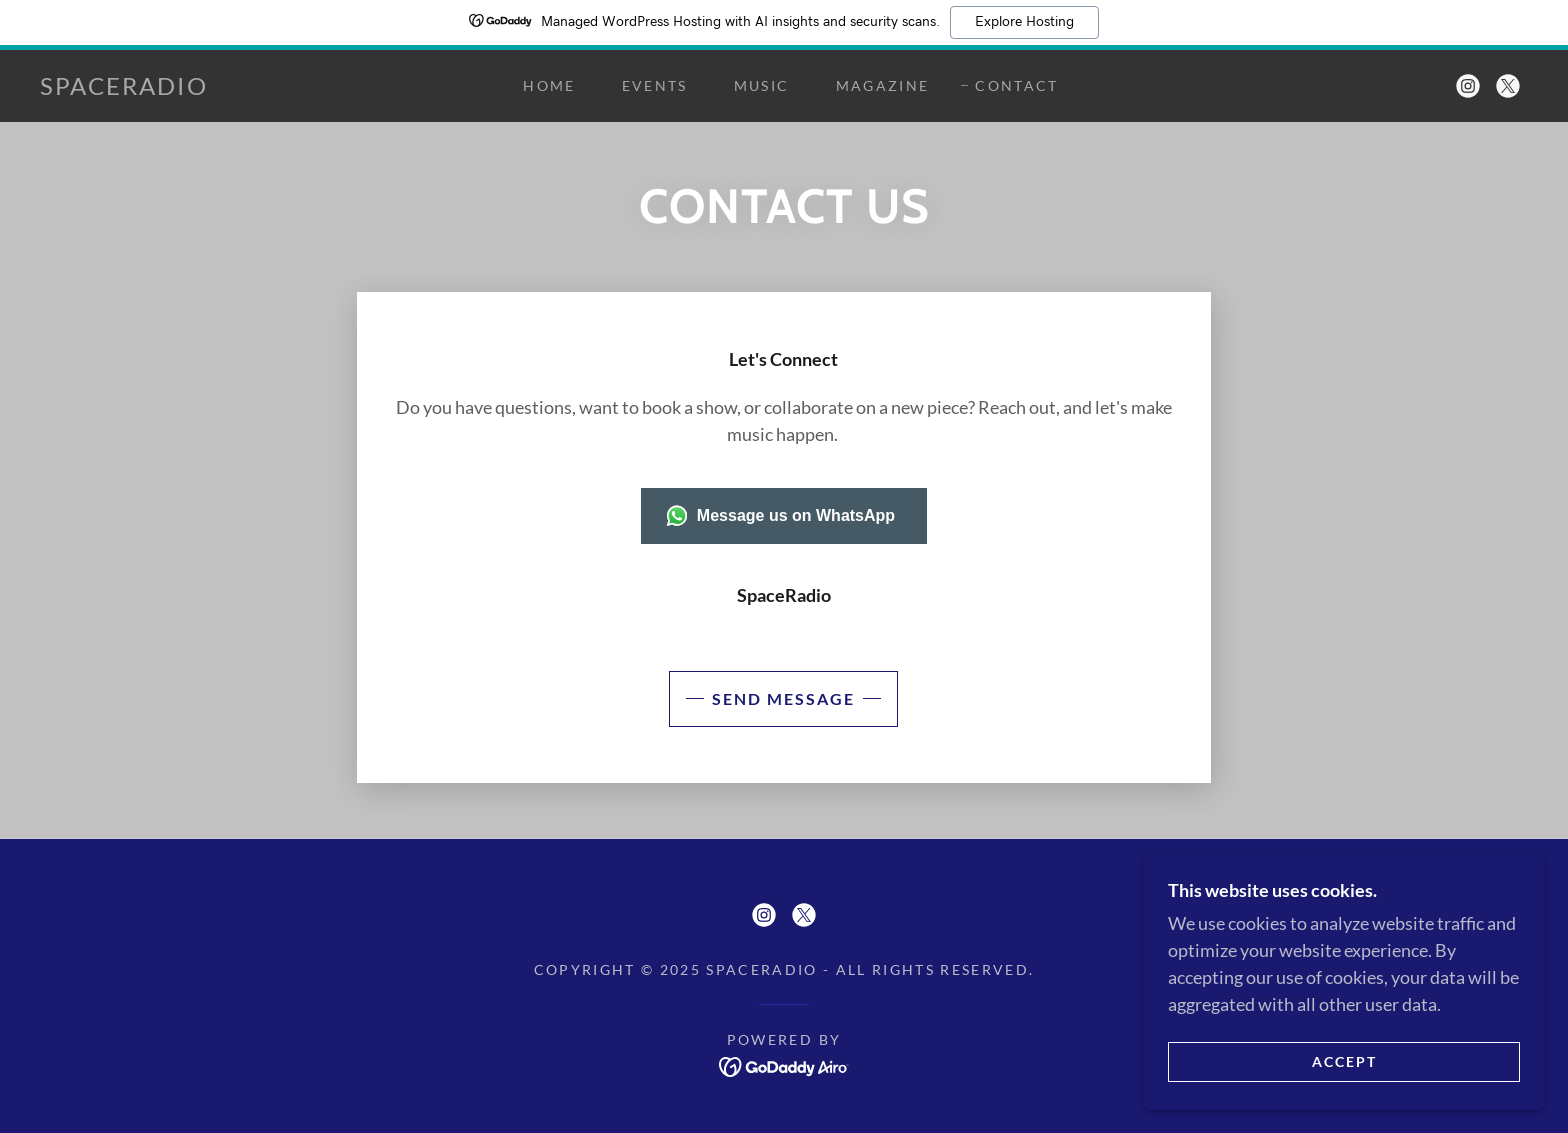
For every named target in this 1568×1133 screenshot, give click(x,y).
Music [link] (762, 85)
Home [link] (549, 85)
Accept (1344, 1061)
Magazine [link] (883, 85)
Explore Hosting (1024, 22)
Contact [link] (1016, 85)
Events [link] (655, 85)
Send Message (783, 698)
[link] (124, 88)
